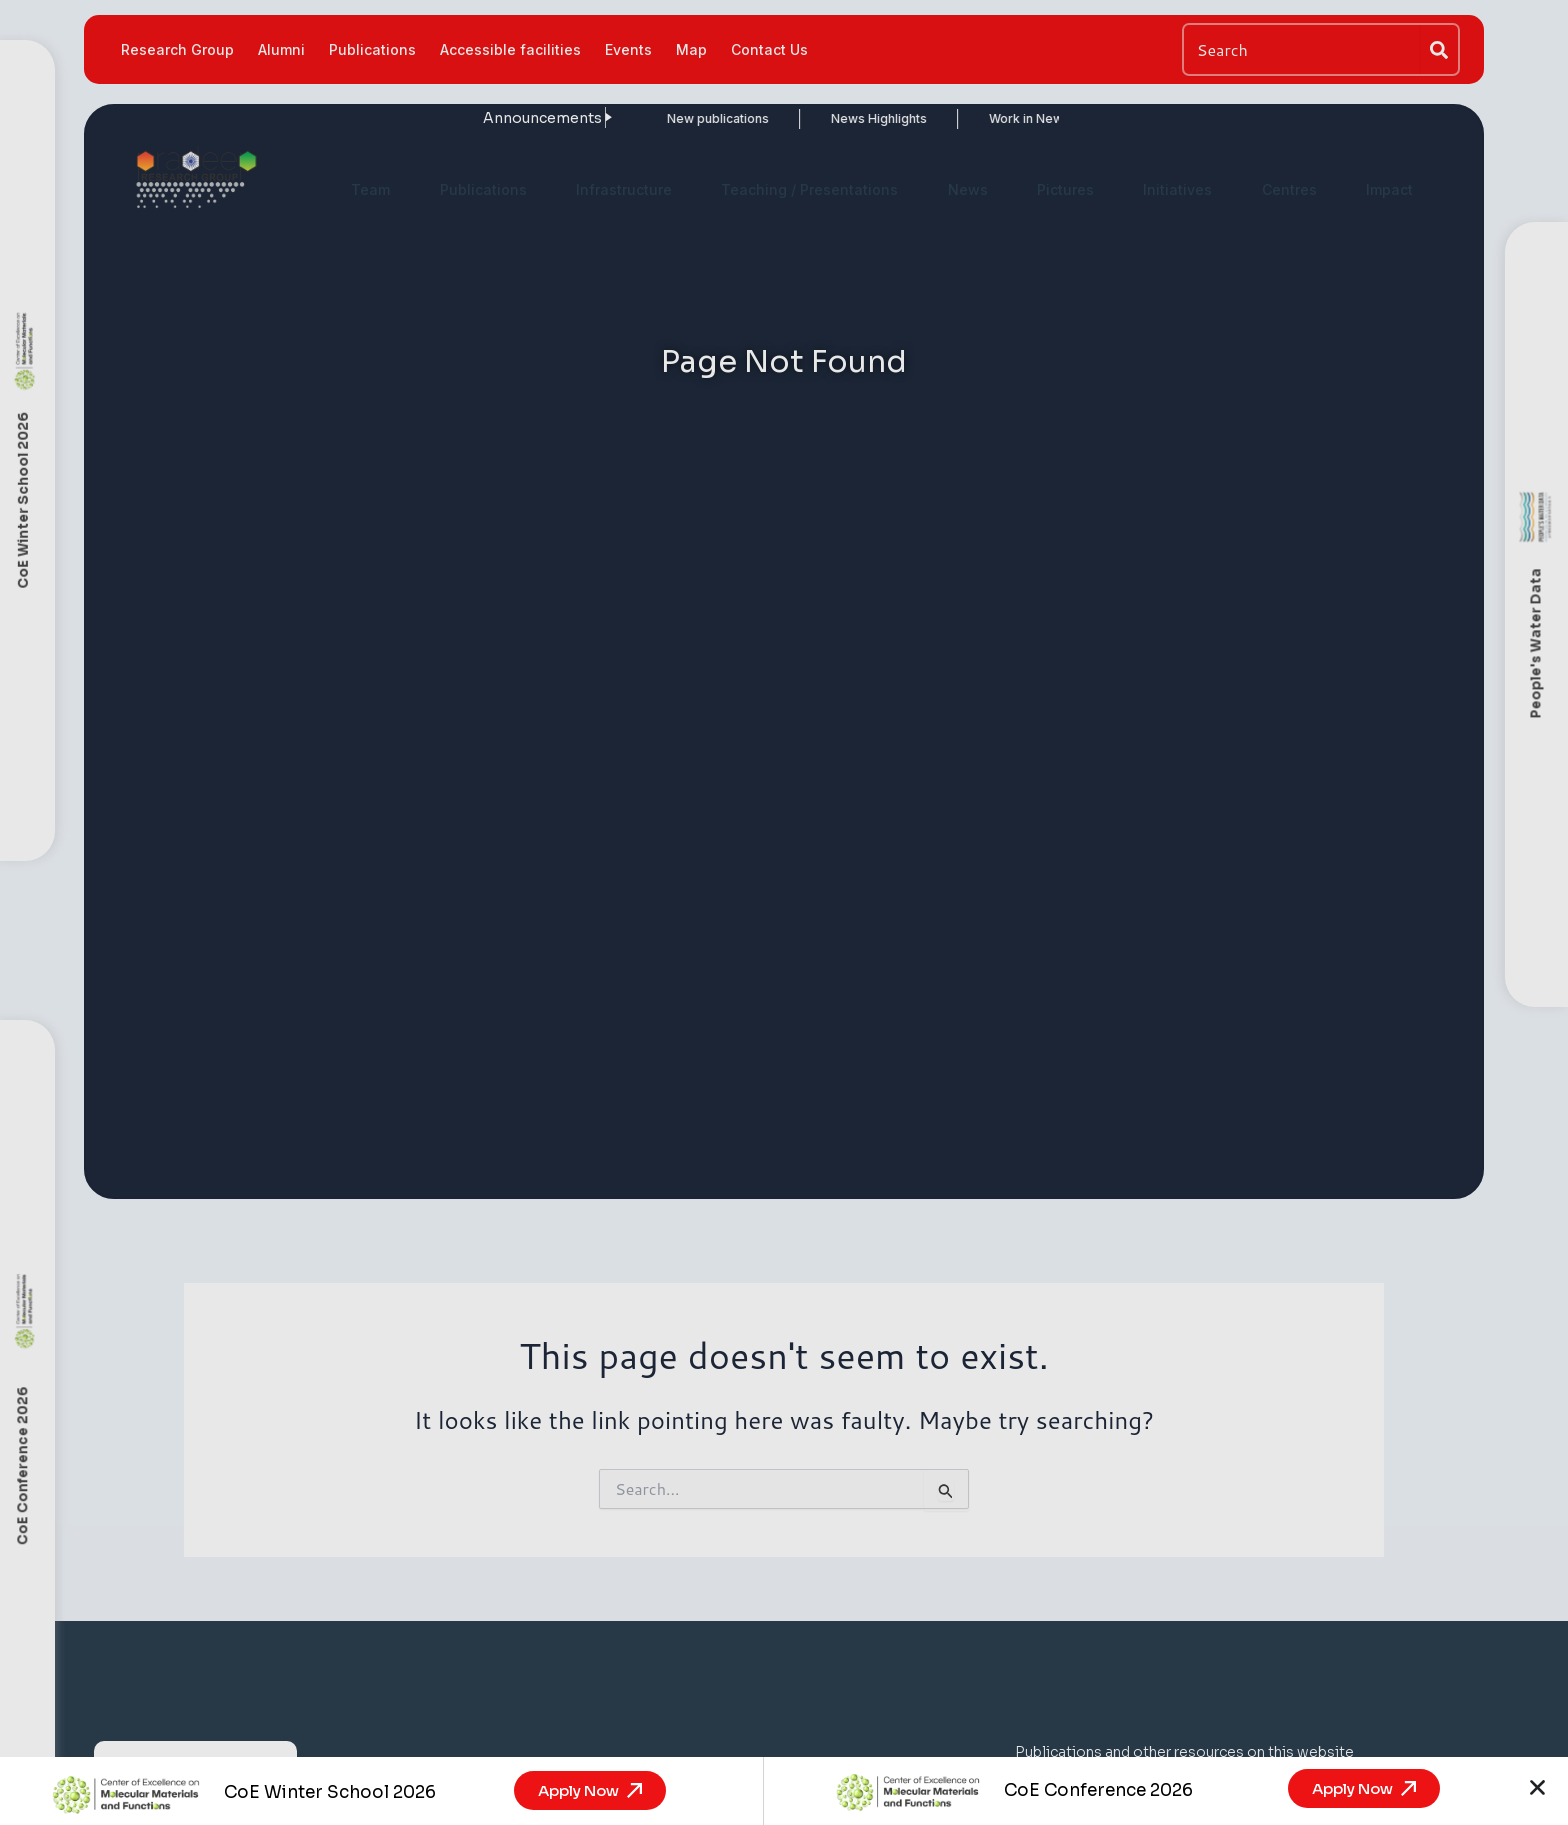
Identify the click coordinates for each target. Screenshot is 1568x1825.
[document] (784, 912)
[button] (1537, 1787)
